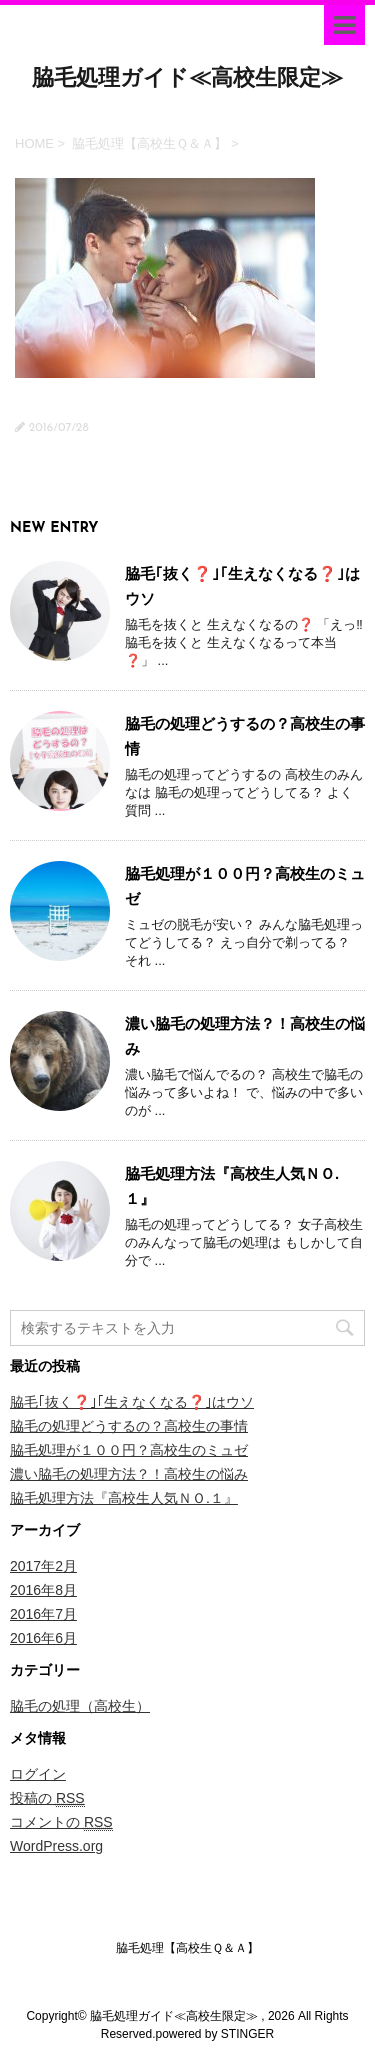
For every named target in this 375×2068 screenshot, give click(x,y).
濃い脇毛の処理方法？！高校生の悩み (129, 1474)
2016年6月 (43, 1638)
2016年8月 (43, 1590)
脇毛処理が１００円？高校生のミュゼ (129, 1450)
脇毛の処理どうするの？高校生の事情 (129, 1426)
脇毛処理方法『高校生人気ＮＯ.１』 (124, 1498)
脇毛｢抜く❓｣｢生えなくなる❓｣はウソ (132, 1402)
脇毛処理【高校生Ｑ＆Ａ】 (149, 143)
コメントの (61, 1822)
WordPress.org (56, 1846)
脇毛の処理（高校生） (80, 1706)
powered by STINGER (214, 2034)
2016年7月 (43, 1614)
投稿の (47, 1798)
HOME (34, 143)
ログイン (38, 1774)
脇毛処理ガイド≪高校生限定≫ (187, 79)
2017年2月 (43, 1566)
